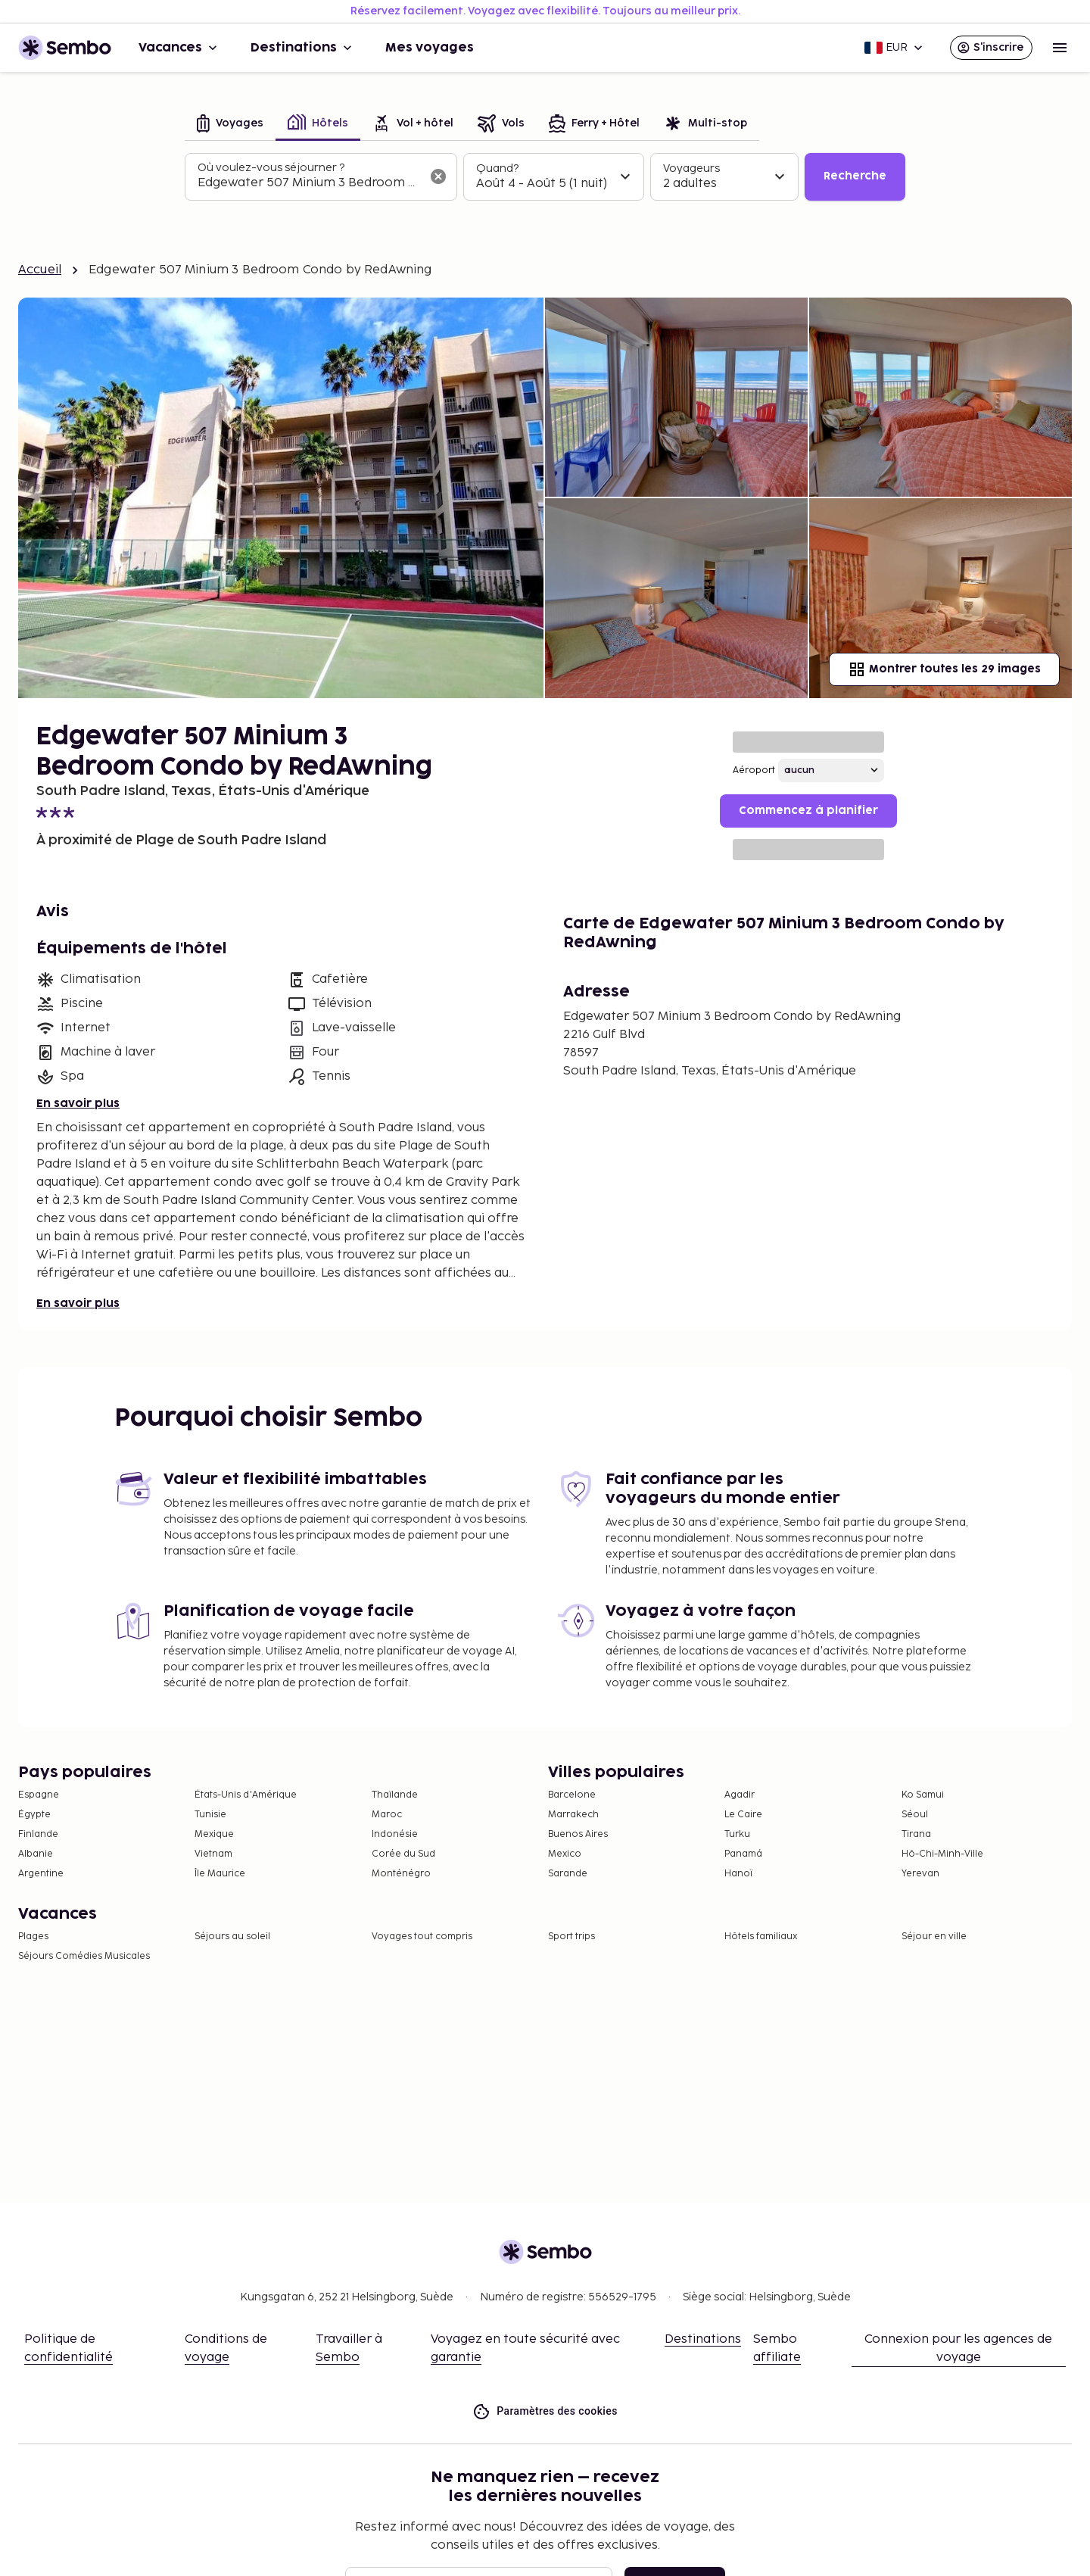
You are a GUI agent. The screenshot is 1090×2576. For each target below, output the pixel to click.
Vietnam (213, 1854)
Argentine (41, 1873)
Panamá (743, 1854)
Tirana (916, 1834)
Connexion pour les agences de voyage (958, 2348)
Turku (737, 1834)
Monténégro (401, 1873)
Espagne (38, 1795)
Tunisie (210, 1814)
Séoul (915, 1814)
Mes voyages (429, 48)
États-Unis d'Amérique (246, 1795)
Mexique (214, 1834)
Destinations (303, 47)
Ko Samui (923, 1795)
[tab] (230, 124)
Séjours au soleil (232, 1936)
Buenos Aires (578, 1834)
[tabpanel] (545, 177)
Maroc (387, 1814)
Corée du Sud (403, 1854)
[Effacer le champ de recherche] (438, 176)
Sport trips (571, 1936)
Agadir (739, 1795)
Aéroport (754, 770)
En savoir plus (78, 1104)
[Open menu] (1060, 48)
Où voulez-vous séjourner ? (271, 167)
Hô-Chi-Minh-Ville (942, 1854)
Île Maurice (220, 1873)
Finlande (38, 1834)
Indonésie (395, 1834)
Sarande (567, 1873)
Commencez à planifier (808, 811)
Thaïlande (395, 1795)
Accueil (39, 270)
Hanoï (738, 1873)
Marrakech (573, 1814)
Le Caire (743, 1814)
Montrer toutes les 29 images (944, 669)
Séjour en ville (934, 1936)
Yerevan (920, 1873)
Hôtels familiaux (760, 1936)
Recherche (855, 176)
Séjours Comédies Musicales (84, 1956)
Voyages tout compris (422, 1936)
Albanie (35, 1854)
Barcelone (572, 1795)
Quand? (497, 168)
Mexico (564, 1854)
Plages (33, 1936)
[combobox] (309, 183)
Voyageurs (691, 168)
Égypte (34, 1814)
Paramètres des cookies (545, 2411)
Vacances (179, 47)
